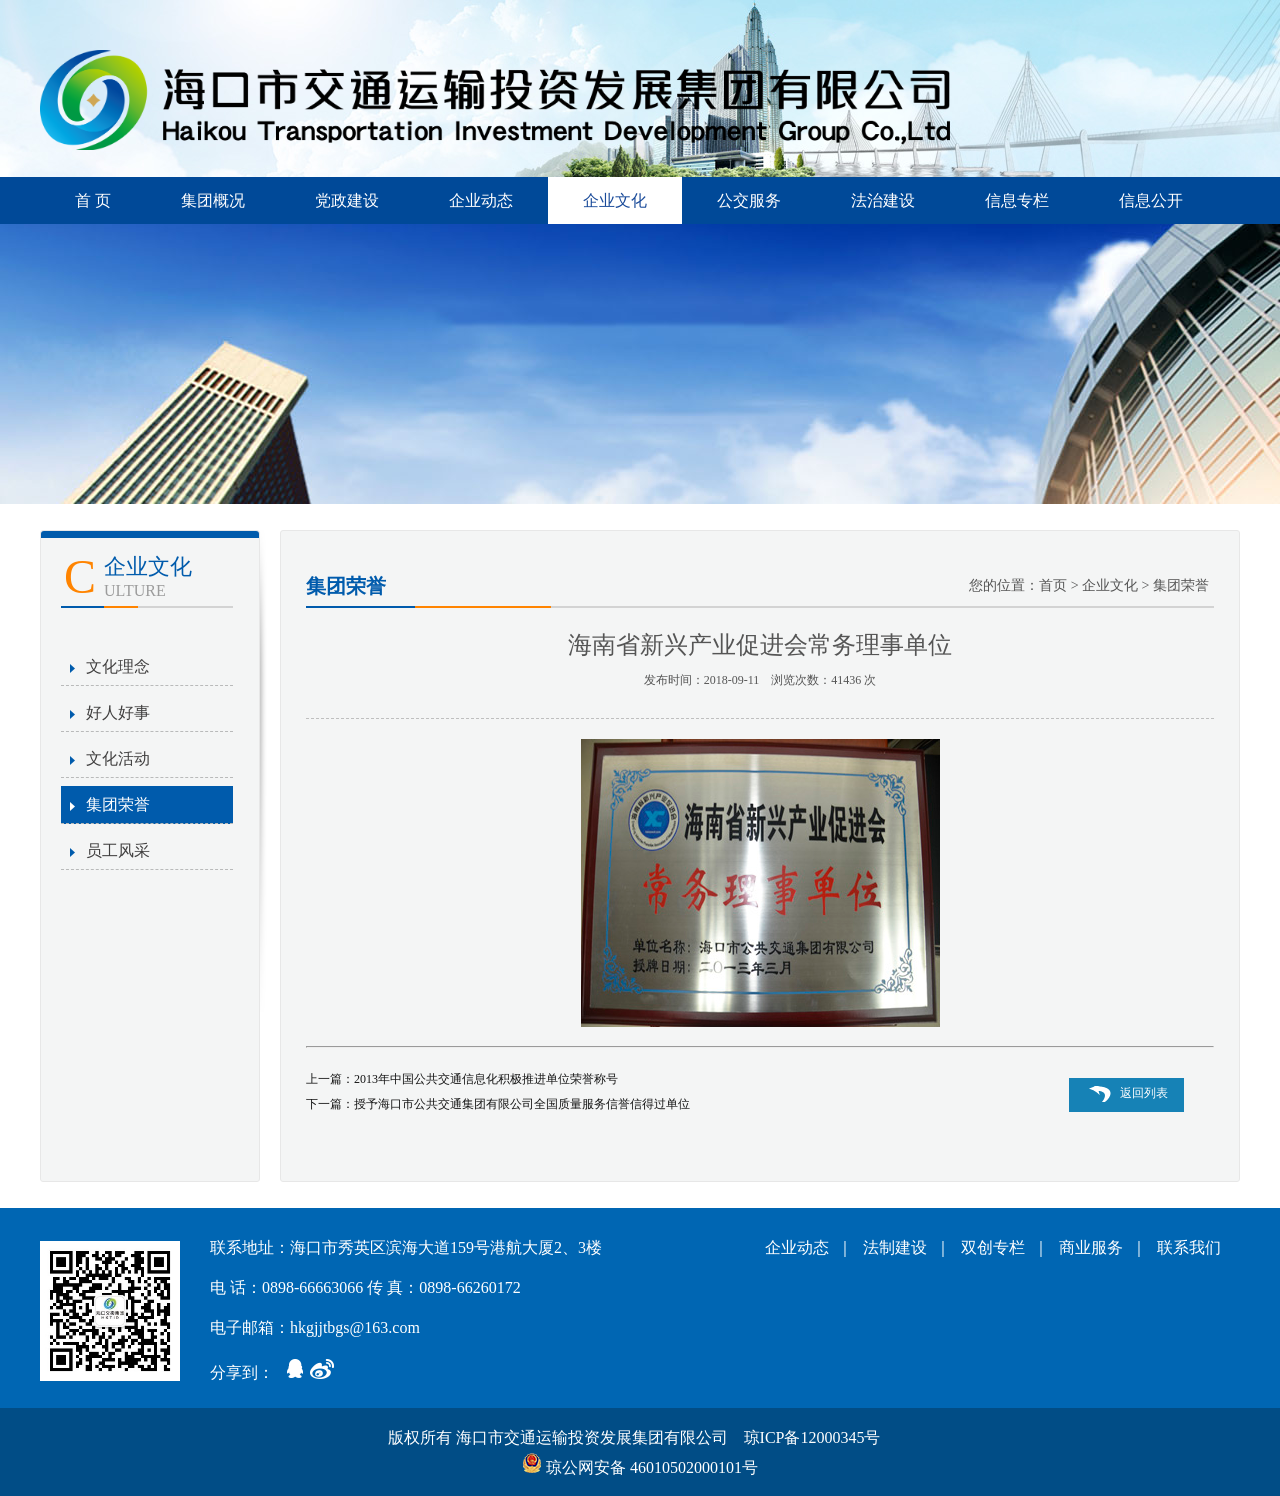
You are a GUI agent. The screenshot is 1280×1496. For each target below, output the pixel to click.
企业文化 (615, 200)
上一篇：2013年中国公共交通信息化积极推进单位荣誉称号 (462, 1079)
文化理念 (118, 666)
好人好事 (118, 712)
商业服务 (1095, 1247)
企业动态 (481, 200)
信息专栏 (1017, 200)
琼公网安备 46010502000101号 (640, 1467)
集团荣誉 (118, 804)
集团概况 (213, 200)
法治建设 (883, 200)
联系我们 (1189, 1247)
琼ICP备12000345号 (814, 1437)
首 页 (93, 200)
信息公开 (1151, 200)
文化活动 (118, 758)
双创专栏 (997, 1247)
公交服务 (749, 200)
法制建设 (899, 1247)
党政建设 (347, 200)
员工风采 (118, 850)
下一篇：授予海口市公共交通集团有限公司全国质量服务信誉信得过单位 (498, 1104)
